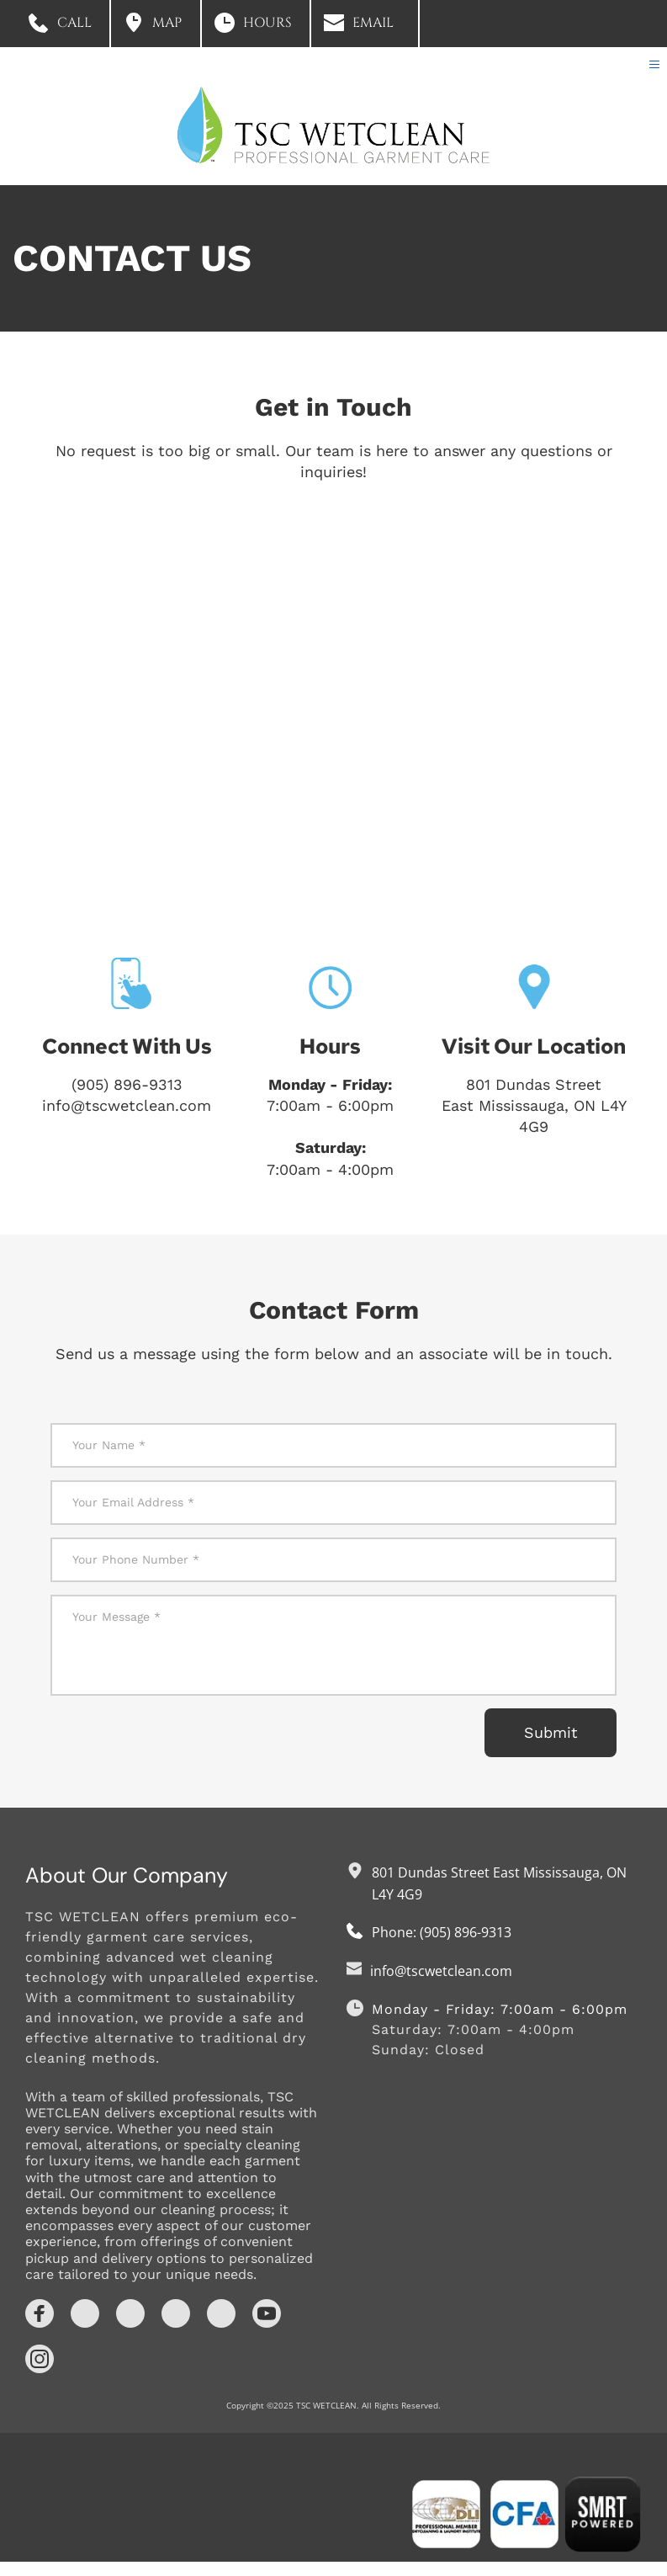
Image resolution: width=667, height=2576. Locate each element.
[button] (651, 71)
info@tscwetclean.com (126, 1120)
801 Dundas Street (533, 1098)
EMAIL (373, 22)
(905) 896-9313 (127, 1098)
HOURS (267, 22)
